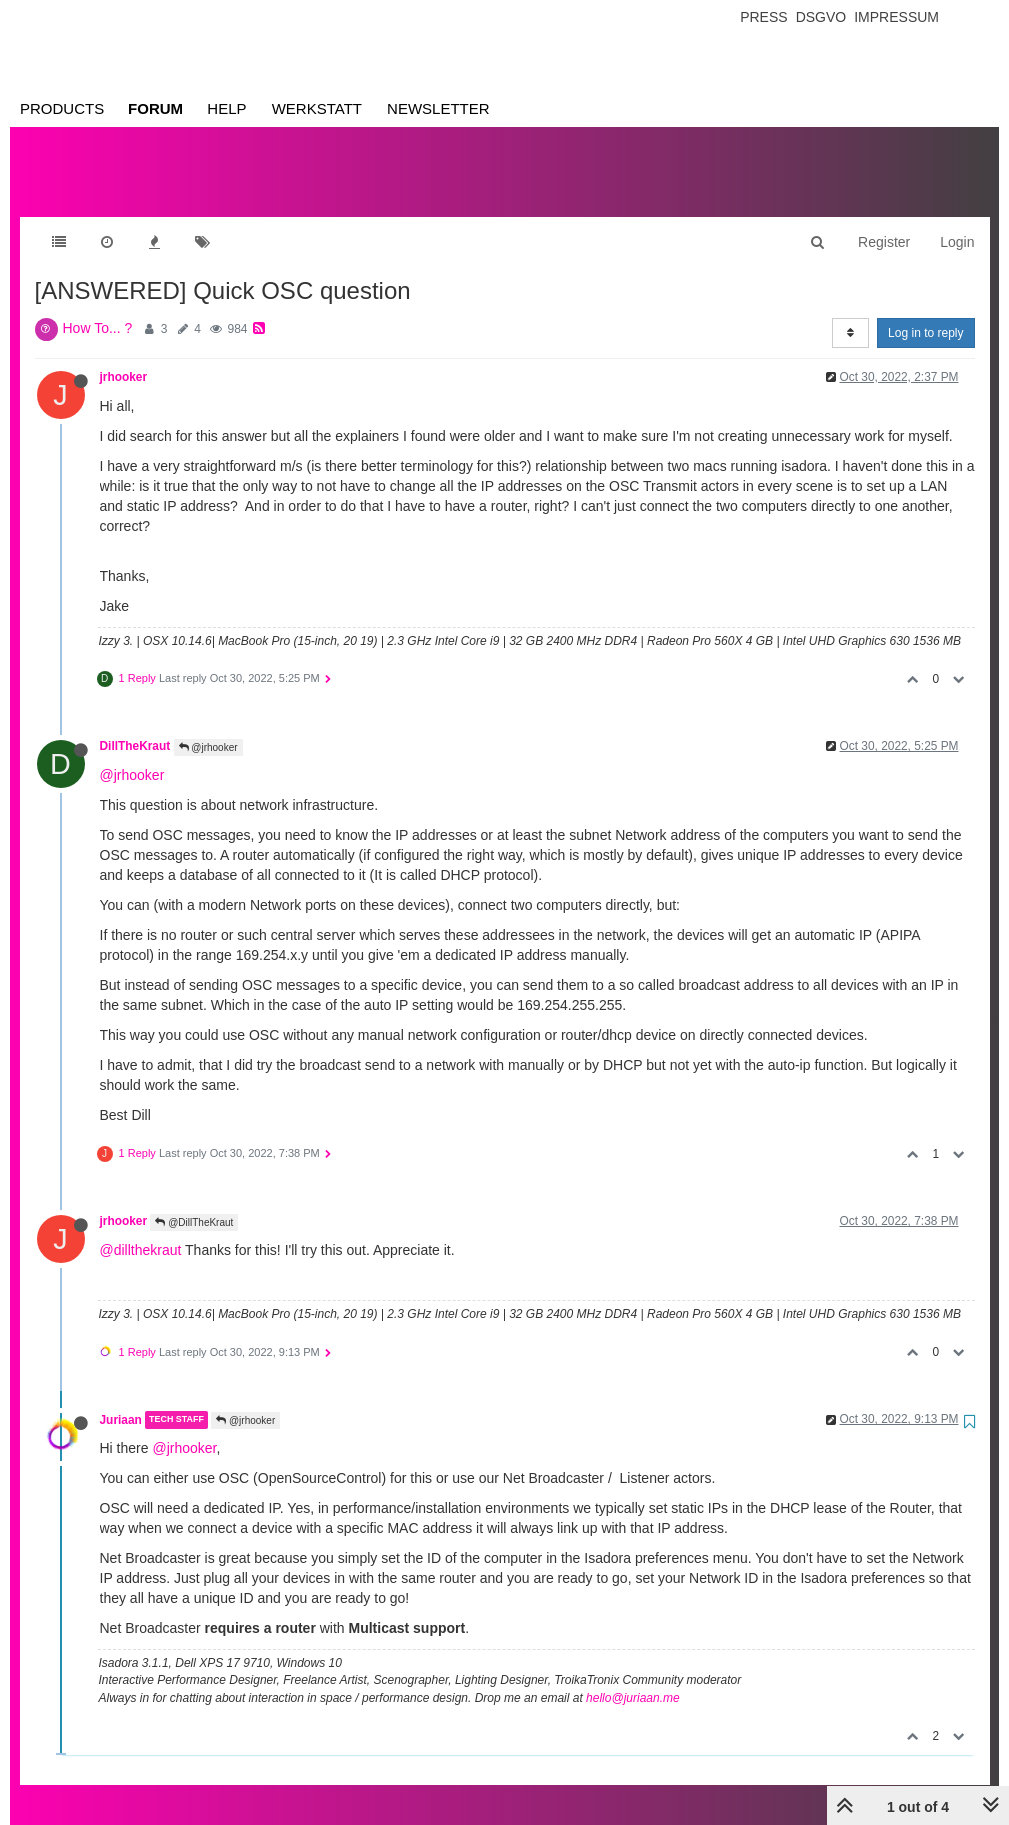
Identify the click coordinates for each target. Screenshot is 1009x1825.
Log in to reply (925, 313)
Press (763, 17)
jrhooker (124, 357)
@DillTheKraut (194, 1202)
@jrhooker (208, 727)
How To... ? (98, 308)
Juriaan (121, 1400)
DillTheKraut (135, 726)
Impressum (896, 17)
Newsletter (438, 108)
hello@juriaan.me (633, 1678)
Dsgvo (821, 17)
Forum (155, 108)
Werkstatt (317, 108)
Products (62, 108)
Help (226, 108)
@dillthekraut (141, 1230)
